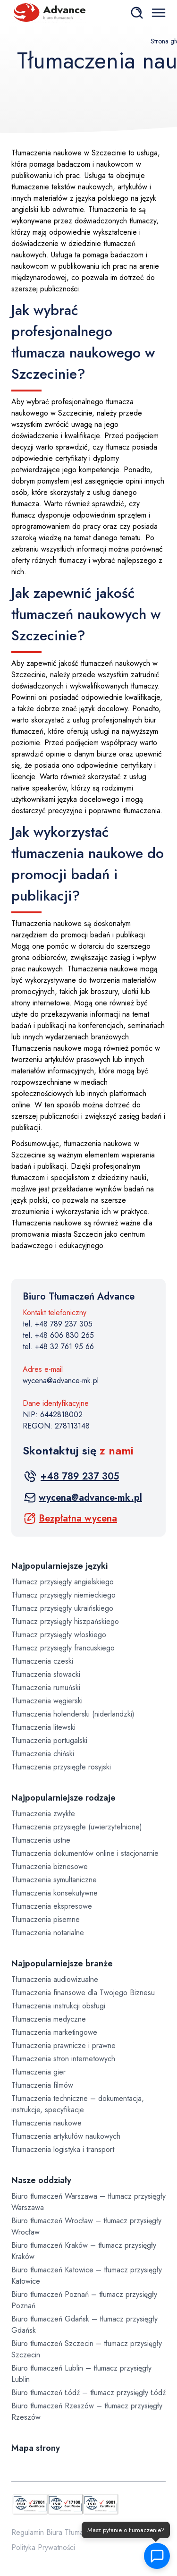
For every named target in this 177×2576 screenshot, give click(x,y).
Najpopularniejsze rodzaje (63, 1798)
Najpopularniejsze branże (62, 1963)
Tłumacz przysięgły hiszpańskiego (65, 1621)
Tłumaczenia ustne (40, 1840)
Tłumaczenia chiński (42, 1753)
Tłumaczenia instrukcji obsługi (58, 2005)
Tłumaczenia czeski (42, 1661)
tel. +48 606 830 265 (58, 1335)
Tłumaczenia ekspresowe (51, 1906)
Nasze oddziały (41, 2180)
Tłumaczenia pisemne (45, 1919)
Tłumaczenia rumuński (45, 1687)
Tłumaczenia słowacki (45, 1674)
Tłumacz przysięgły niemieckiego (63, 1595)
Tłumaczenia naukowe (46, 2122)
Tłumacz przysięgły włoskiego (58, 1634)
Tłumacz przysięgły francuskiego (63, 1647)
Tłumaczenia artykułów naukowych (65, 2136)
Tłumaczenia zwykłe (43, 1813)
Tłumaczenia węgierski (47, 1700)
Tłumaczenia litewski (43, 1727)
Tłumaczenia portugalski (49, 1740)
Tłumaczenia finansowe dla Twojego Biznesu (83, 1992)
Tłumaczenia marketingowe (54, 2032)
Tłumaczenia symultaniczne (54, 1879)
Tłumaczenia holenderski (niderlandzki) (73, 1714)
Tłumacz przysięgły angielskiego (62, 1581)
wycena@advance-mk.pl (61, 1380)
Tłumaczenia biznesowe (49, 1866)
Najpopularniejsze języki (59, 1566)
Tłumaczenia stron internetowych (63, 2058)
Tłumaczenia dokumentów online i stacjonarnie (85, 1853)
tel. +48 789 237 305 (58, 1323)
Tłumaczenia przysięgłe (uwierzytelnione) (76, 1826)
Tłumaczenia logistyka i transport (62, 2149)
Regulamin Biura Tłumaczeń (55, 2532)
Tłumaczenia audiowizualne (54, 1979)
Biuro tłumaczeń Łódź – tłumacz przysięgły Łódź (88, 2392)
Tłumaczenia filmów (42, 2085)
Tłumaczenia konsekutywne (54, 1892)
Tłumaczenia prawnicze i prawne (63, 2045)
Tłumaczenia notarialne (47, 1932)
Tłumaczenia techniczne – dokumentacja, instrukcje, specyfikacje (77, 2104)
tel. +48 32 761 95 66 (58, 1346)
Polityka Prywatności (43, 2547)
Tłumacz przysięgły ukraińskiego (62, 1608)
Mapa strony (35, 2448)
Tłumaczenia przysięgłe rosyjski (61, 1766)
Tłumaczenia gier (38, 2071)
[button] (156, 2556)
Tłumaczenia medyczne (48, 2019)
